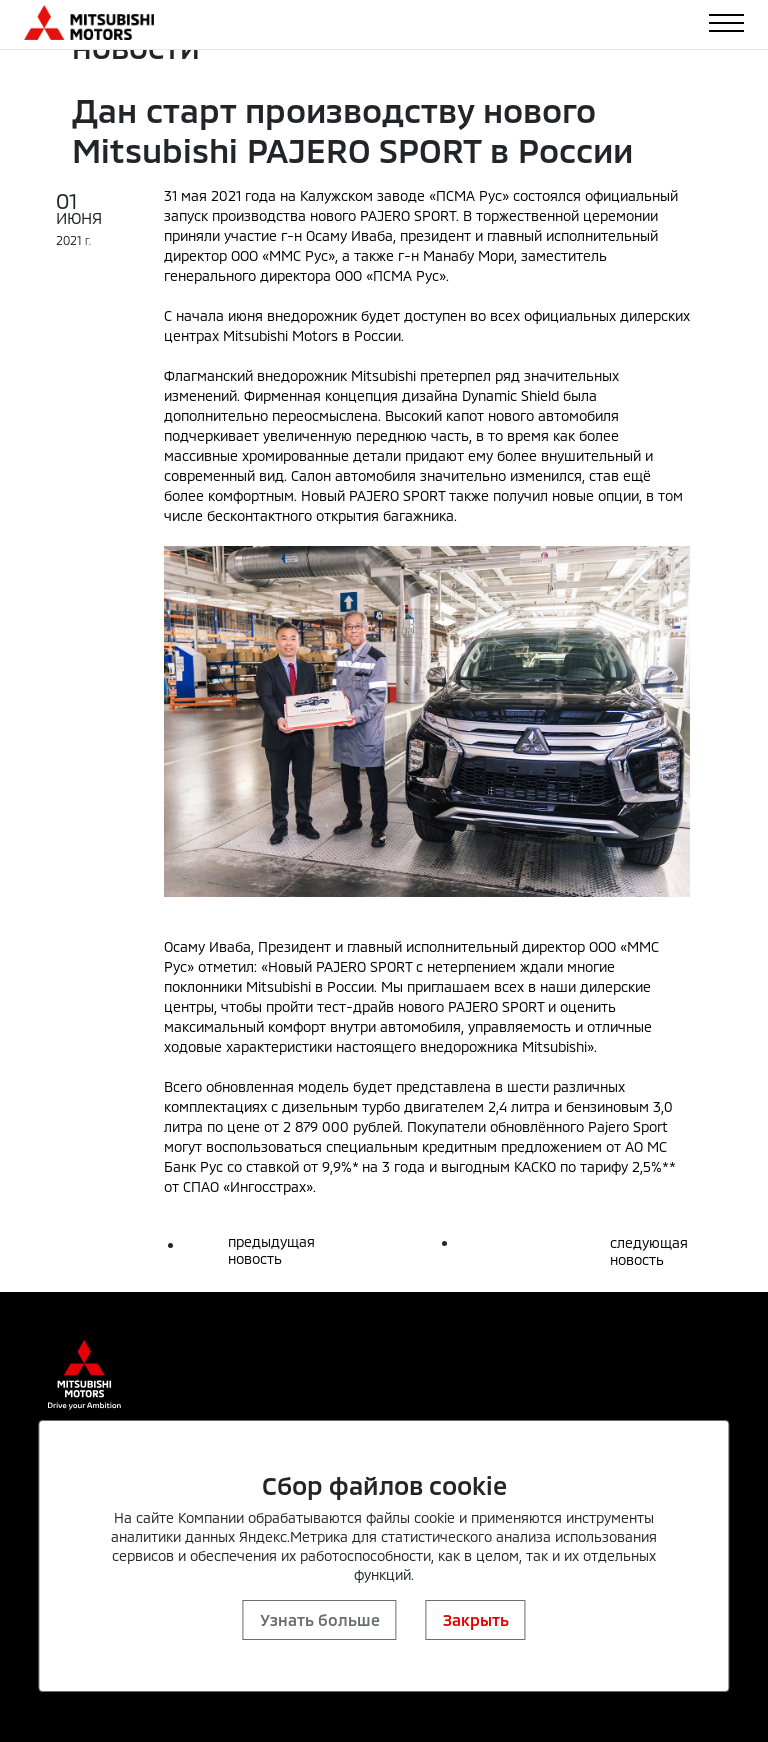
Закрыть (476, 1619)
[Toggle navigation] (726, 23)
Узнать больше (320, 1619)
